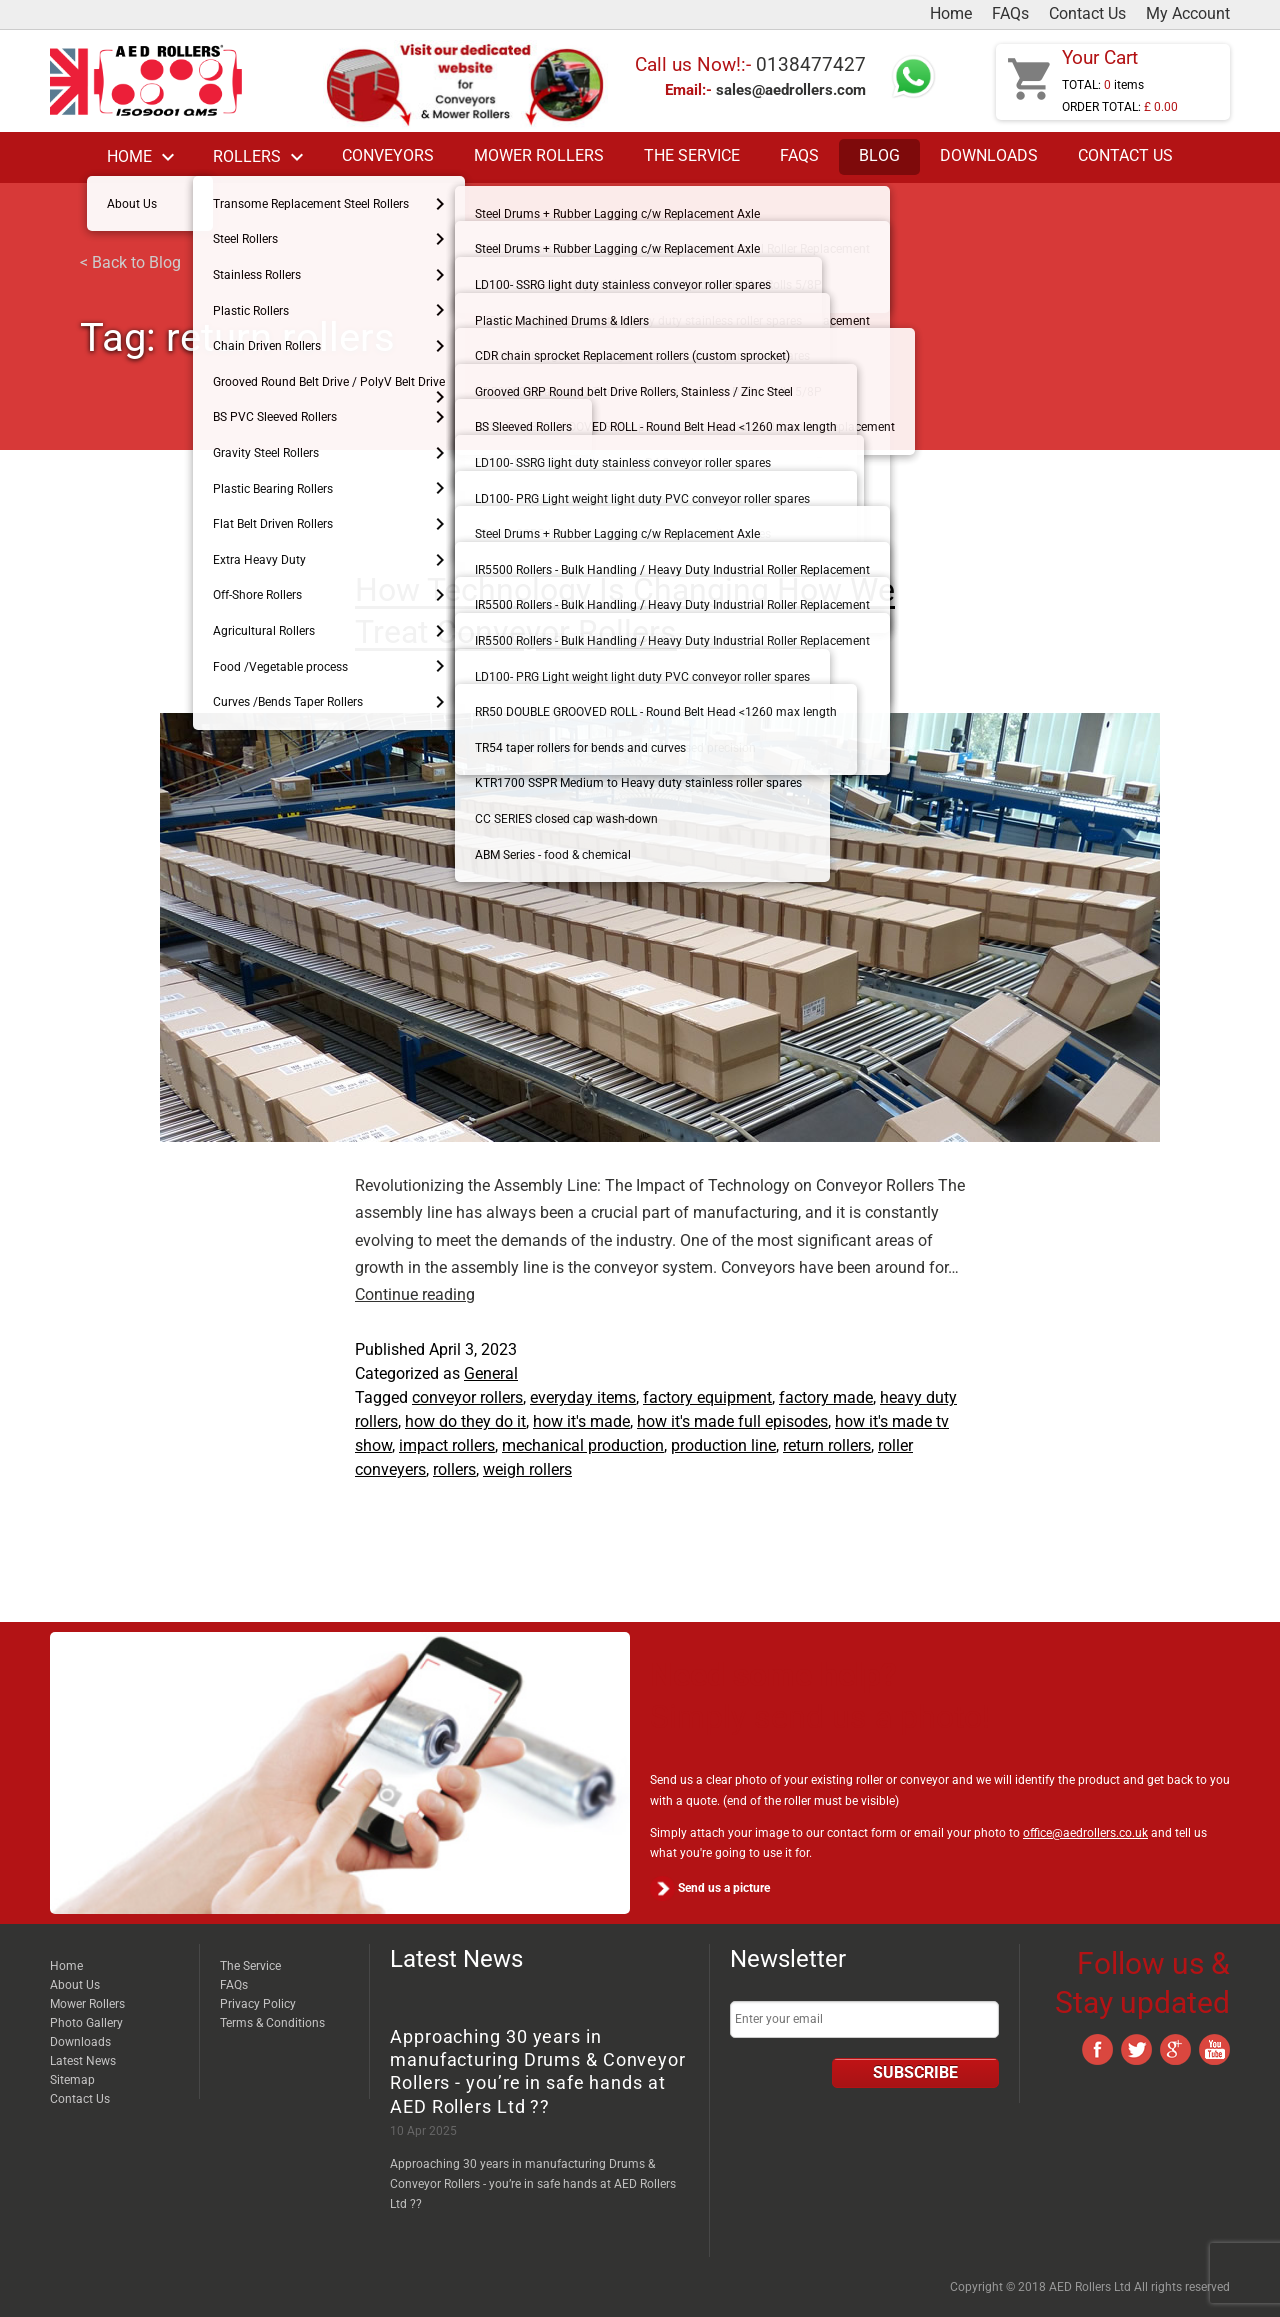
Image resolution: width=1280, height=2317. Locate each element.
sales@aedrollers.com (791, 90)
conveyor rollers (467, 1397)
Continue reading (415, 1294)
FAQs (1010, 14)
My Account (1188, 14)
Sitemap (72, 2080)
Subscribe (915, 2073)
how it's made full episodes (732, 1421)
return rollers (827, 1445)
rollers (454, 1469)
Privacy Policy (258, 2004)
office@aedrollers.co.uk (1085, 1833)
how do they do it (465, 1421)
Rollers (261, 157)
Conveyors (388, 156)
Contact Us (1087, 14)
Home (951, 14)
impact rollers (447, 1445)
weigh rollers (527, 1469)
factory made (826, 1397)
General (491, 1373)
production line (723, 1445)
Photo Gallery (86, 2023)
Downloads (989, 156)
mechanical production (583, 1445)
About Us (75, 1985)
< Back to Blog (130, 262)
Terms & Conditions (272, 2023)
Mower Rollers (539, 156)
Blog (879, 156)
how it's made (581, 1421)
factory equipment (707, 1397)
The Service (692, 156)
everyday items (583, 1397)
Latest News (83, 2061)
